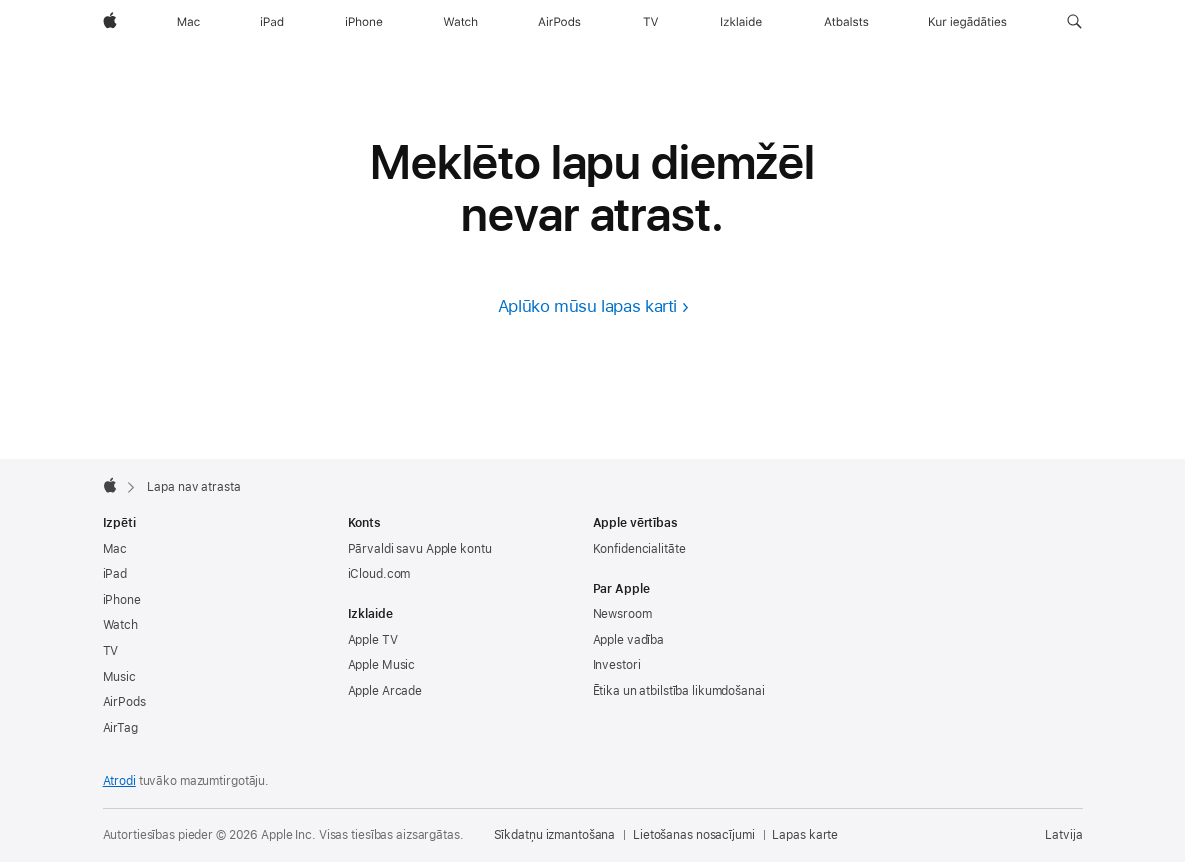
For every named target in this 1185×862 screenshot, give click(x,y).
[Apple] (110, 22)
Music (119, 677)
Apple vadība (629, 640)
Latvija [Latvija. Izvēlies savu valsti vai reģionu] (1063, 835)
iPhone (122, 600)
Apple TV (373, 640)
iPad (115, 574)
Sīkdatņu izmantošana (555, 835)
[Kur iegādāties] (968, 22)
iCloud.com (379, 574)
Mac (115, 549)
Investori (617, 665)
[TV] (651, 22)
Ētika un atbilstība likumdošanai (679, 691)
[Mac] (188, 22)
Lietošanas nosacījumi (693, 835)
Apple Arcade (385, 691)
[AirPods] (559, 22)
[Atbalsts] (846, 22)
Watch (120, 625)
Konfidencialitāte (639, 549)
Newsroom (622, 614)
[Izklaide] (741, 22)
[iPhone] (364, 22)
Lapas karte (805, 835)
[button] (1074, 22)
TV (111, 651)
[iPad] (272, 22)
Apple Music (382, 665)
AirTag (120, 728)
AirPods (124, 702)
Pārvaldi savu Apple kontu (420, 549)
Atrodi (119, 781)
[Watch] (460, 22)
